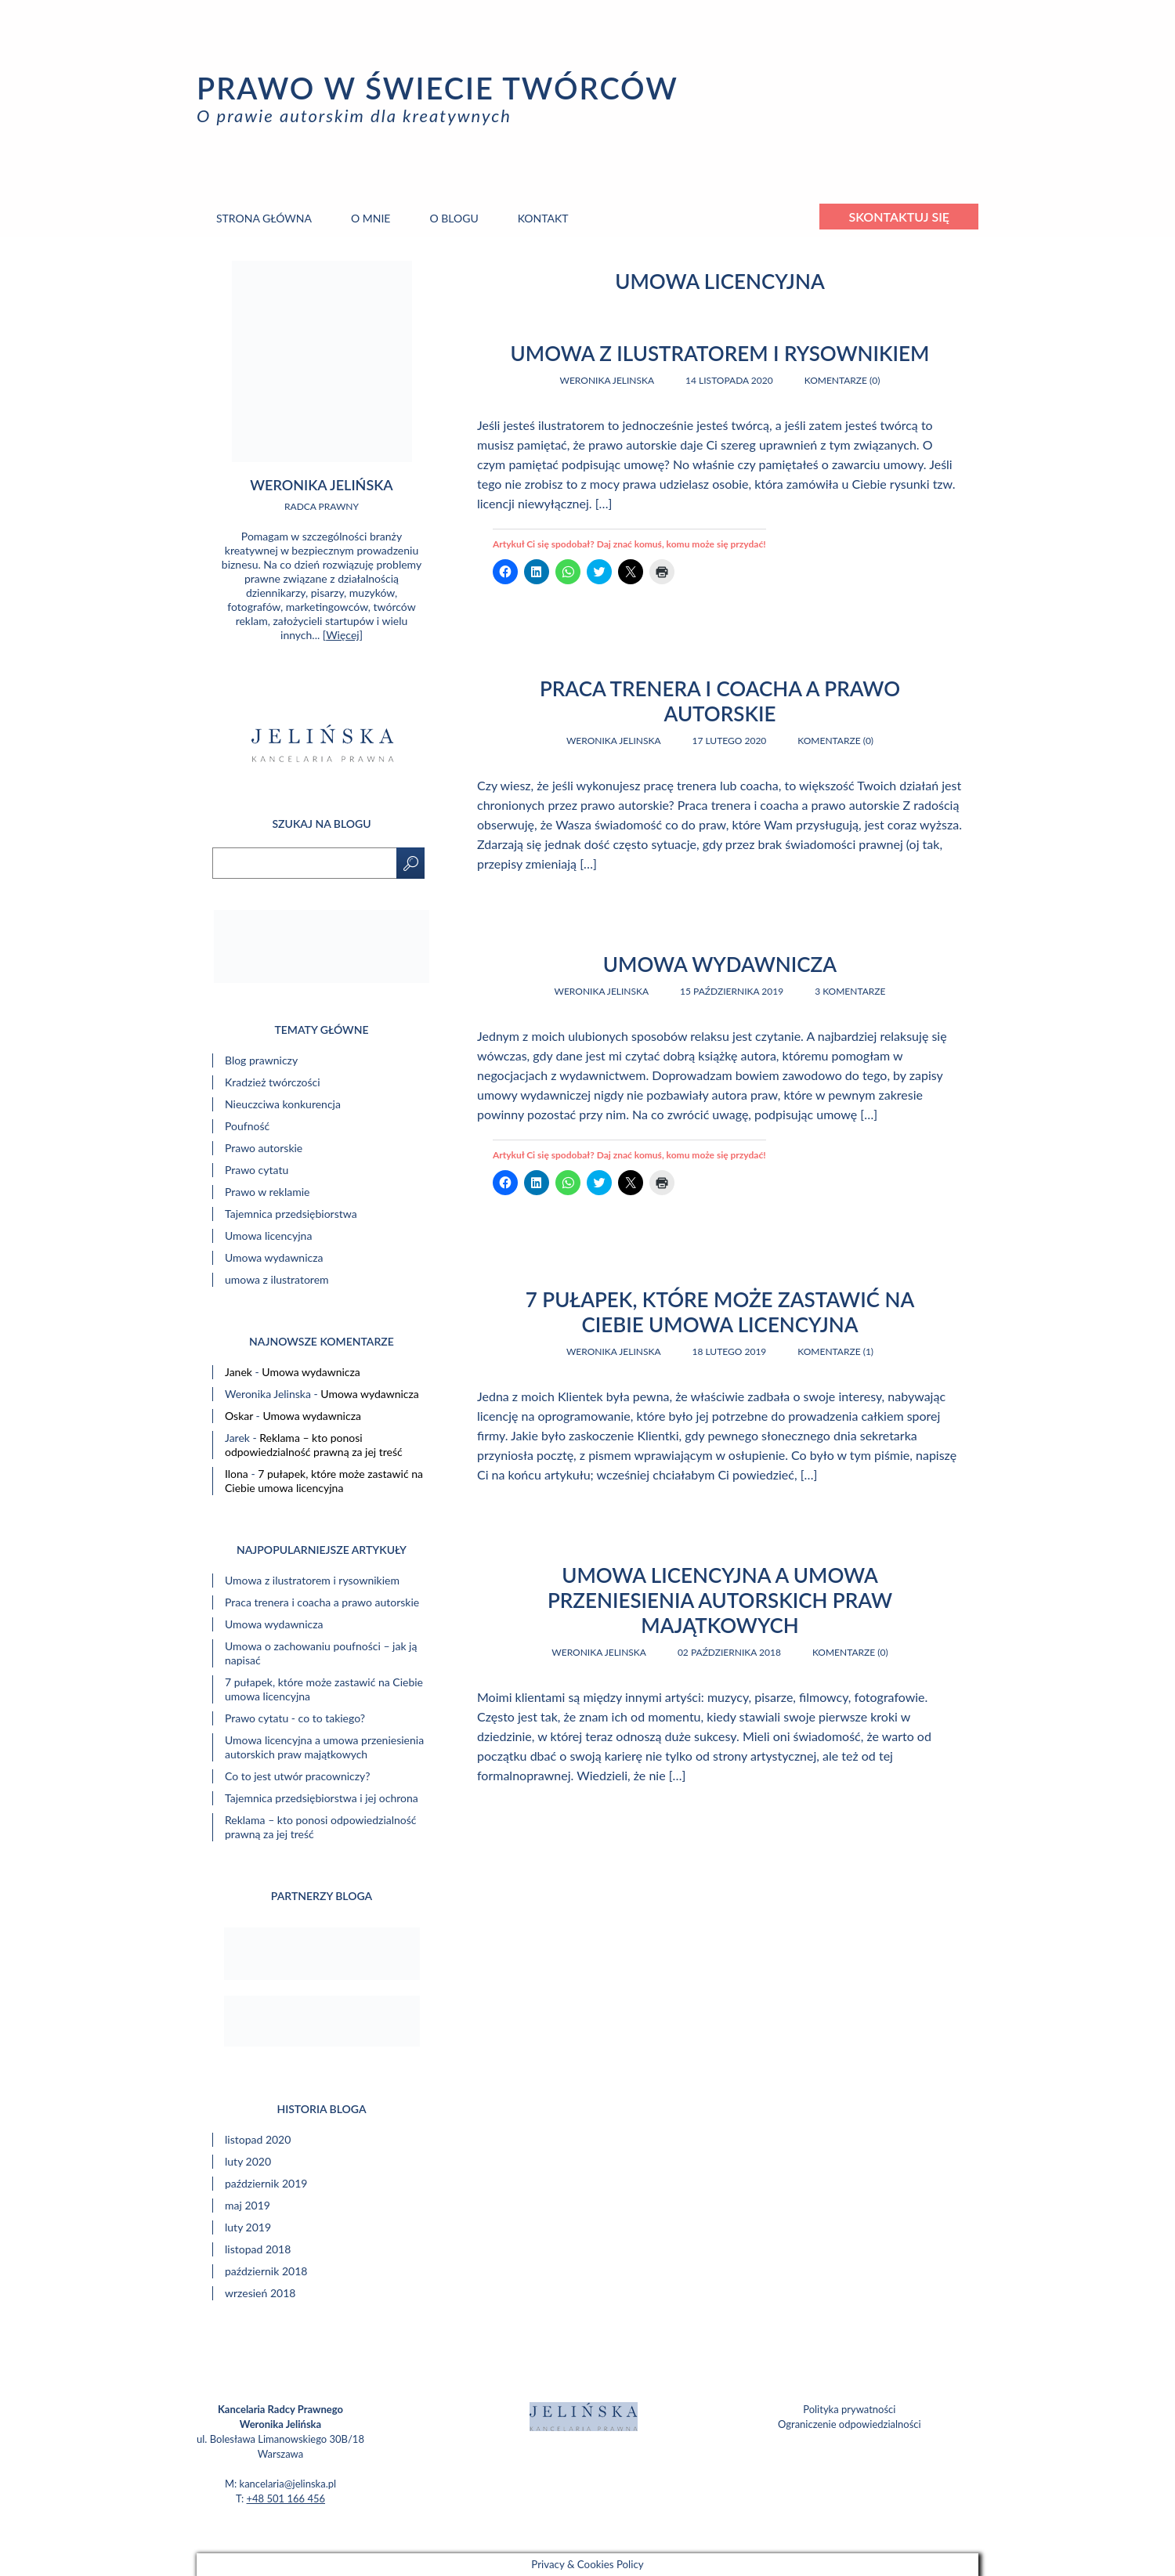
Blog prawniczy (261, 1060)
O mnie (370, 218)
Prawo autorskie (263, 1147)
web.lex (687, 2534)
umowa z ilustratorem (277, 1279)
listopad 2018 (258, 2249)
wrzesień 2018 (260, 2293)
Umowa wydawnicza (720, 964)
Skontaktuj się (898, 216)
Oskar (239, 1415)
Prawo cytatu (256, 1169)
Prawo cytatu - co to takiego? (295, 1718)
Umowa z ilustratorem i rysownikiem (720, 353)
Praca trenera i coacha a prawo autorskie (720, 701)
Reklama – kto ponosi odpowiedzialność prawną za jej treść (314, 1444)
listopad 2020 (258, 2139)
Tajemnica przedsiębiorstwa (291, 1213)
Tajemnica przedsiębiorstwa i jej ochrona (321, 1798)
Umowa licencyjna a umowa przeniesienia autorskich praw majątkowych (720, 1600)
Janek (238, 1371)
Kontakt (543, 218)
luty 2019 (248, 2227)
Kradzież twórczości (272, 1082)
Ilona (236, 1473)
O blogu (453, 218)
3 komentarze (850, 991)
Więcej (343, 634)
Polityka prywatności (849, 2409)
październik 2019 (266, 2183)
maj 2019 (247, 2205)
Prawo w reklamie (267, 1191)
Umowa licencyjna (268, 1235)
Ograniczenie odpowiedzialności (849, 2424)
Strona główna (264, 218)
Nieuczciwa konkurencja (283, 1104)
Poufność (247, 1126)
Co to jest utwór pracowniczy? (298, 1776)
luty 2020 (248, 2161)
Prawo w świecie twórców (437, 88)
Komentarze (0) (842, 380)
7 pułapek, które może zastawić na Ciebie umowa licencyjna (720, 1312)
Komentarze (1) (835, 1351)
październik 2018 (266, 2271)
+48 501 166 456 (286, 2498)
